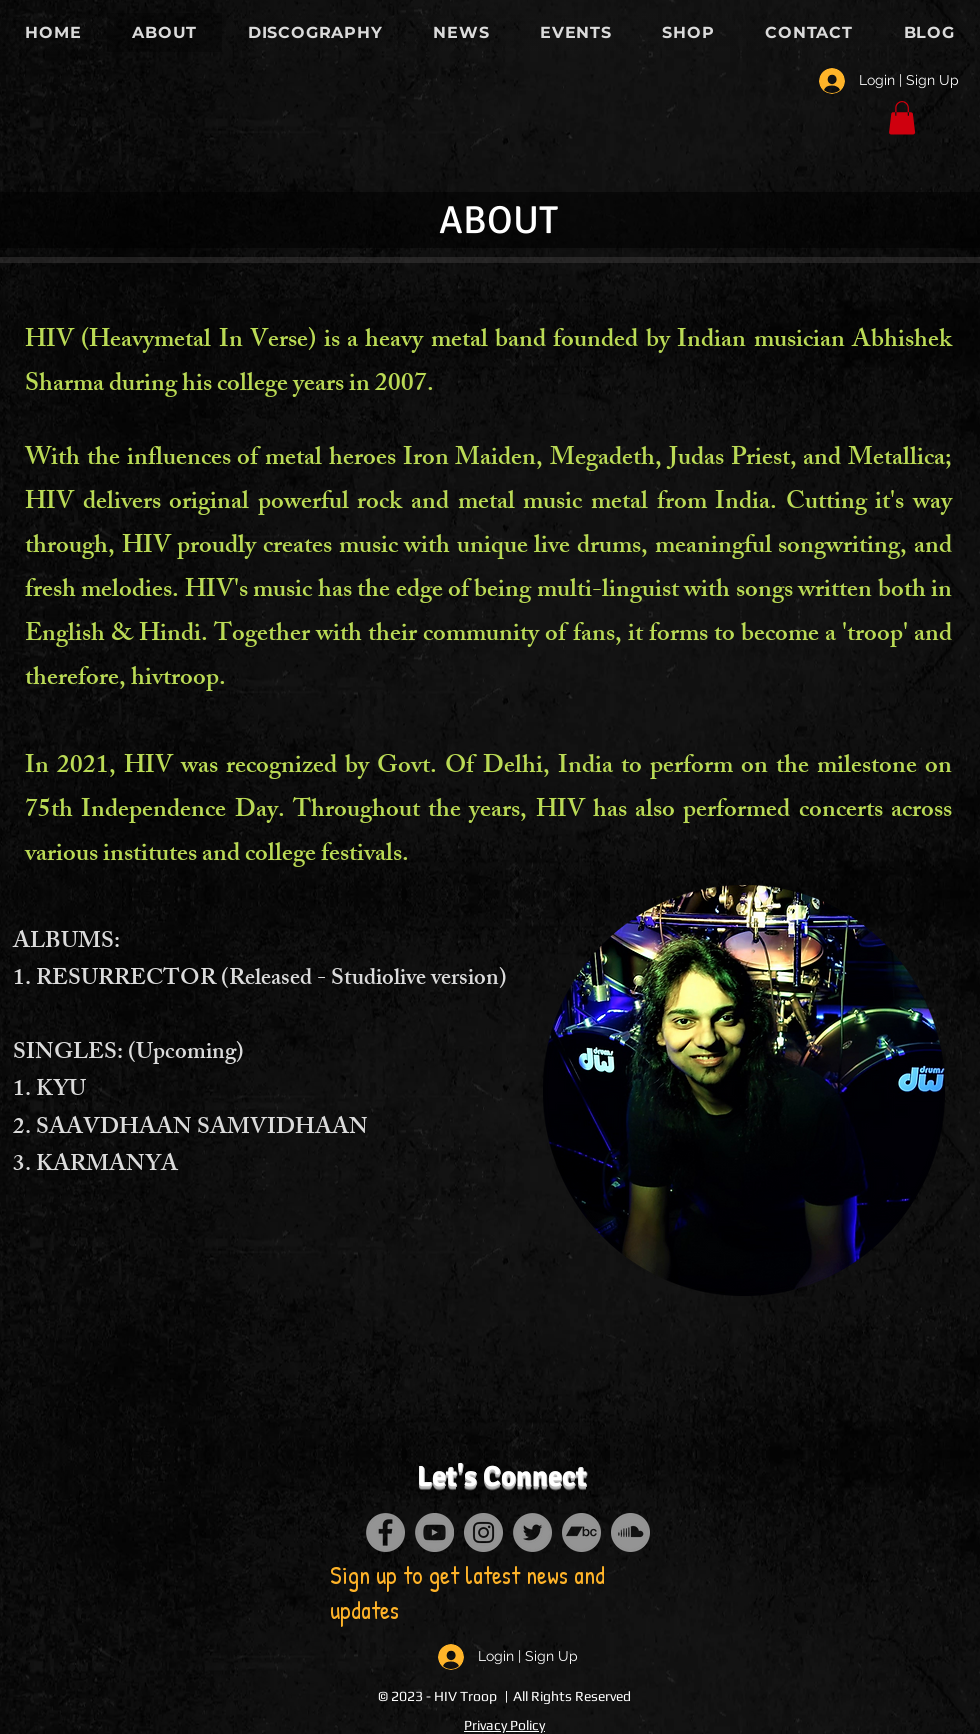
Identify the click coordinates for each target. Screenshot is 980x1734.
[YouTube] (434, 1532)
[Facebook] (385, 1532)
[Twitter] (532, 1532)
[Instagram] (483, 1532)
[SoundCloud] (630, 1532)
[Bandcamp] (581, 1532)
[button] (902, 117)
